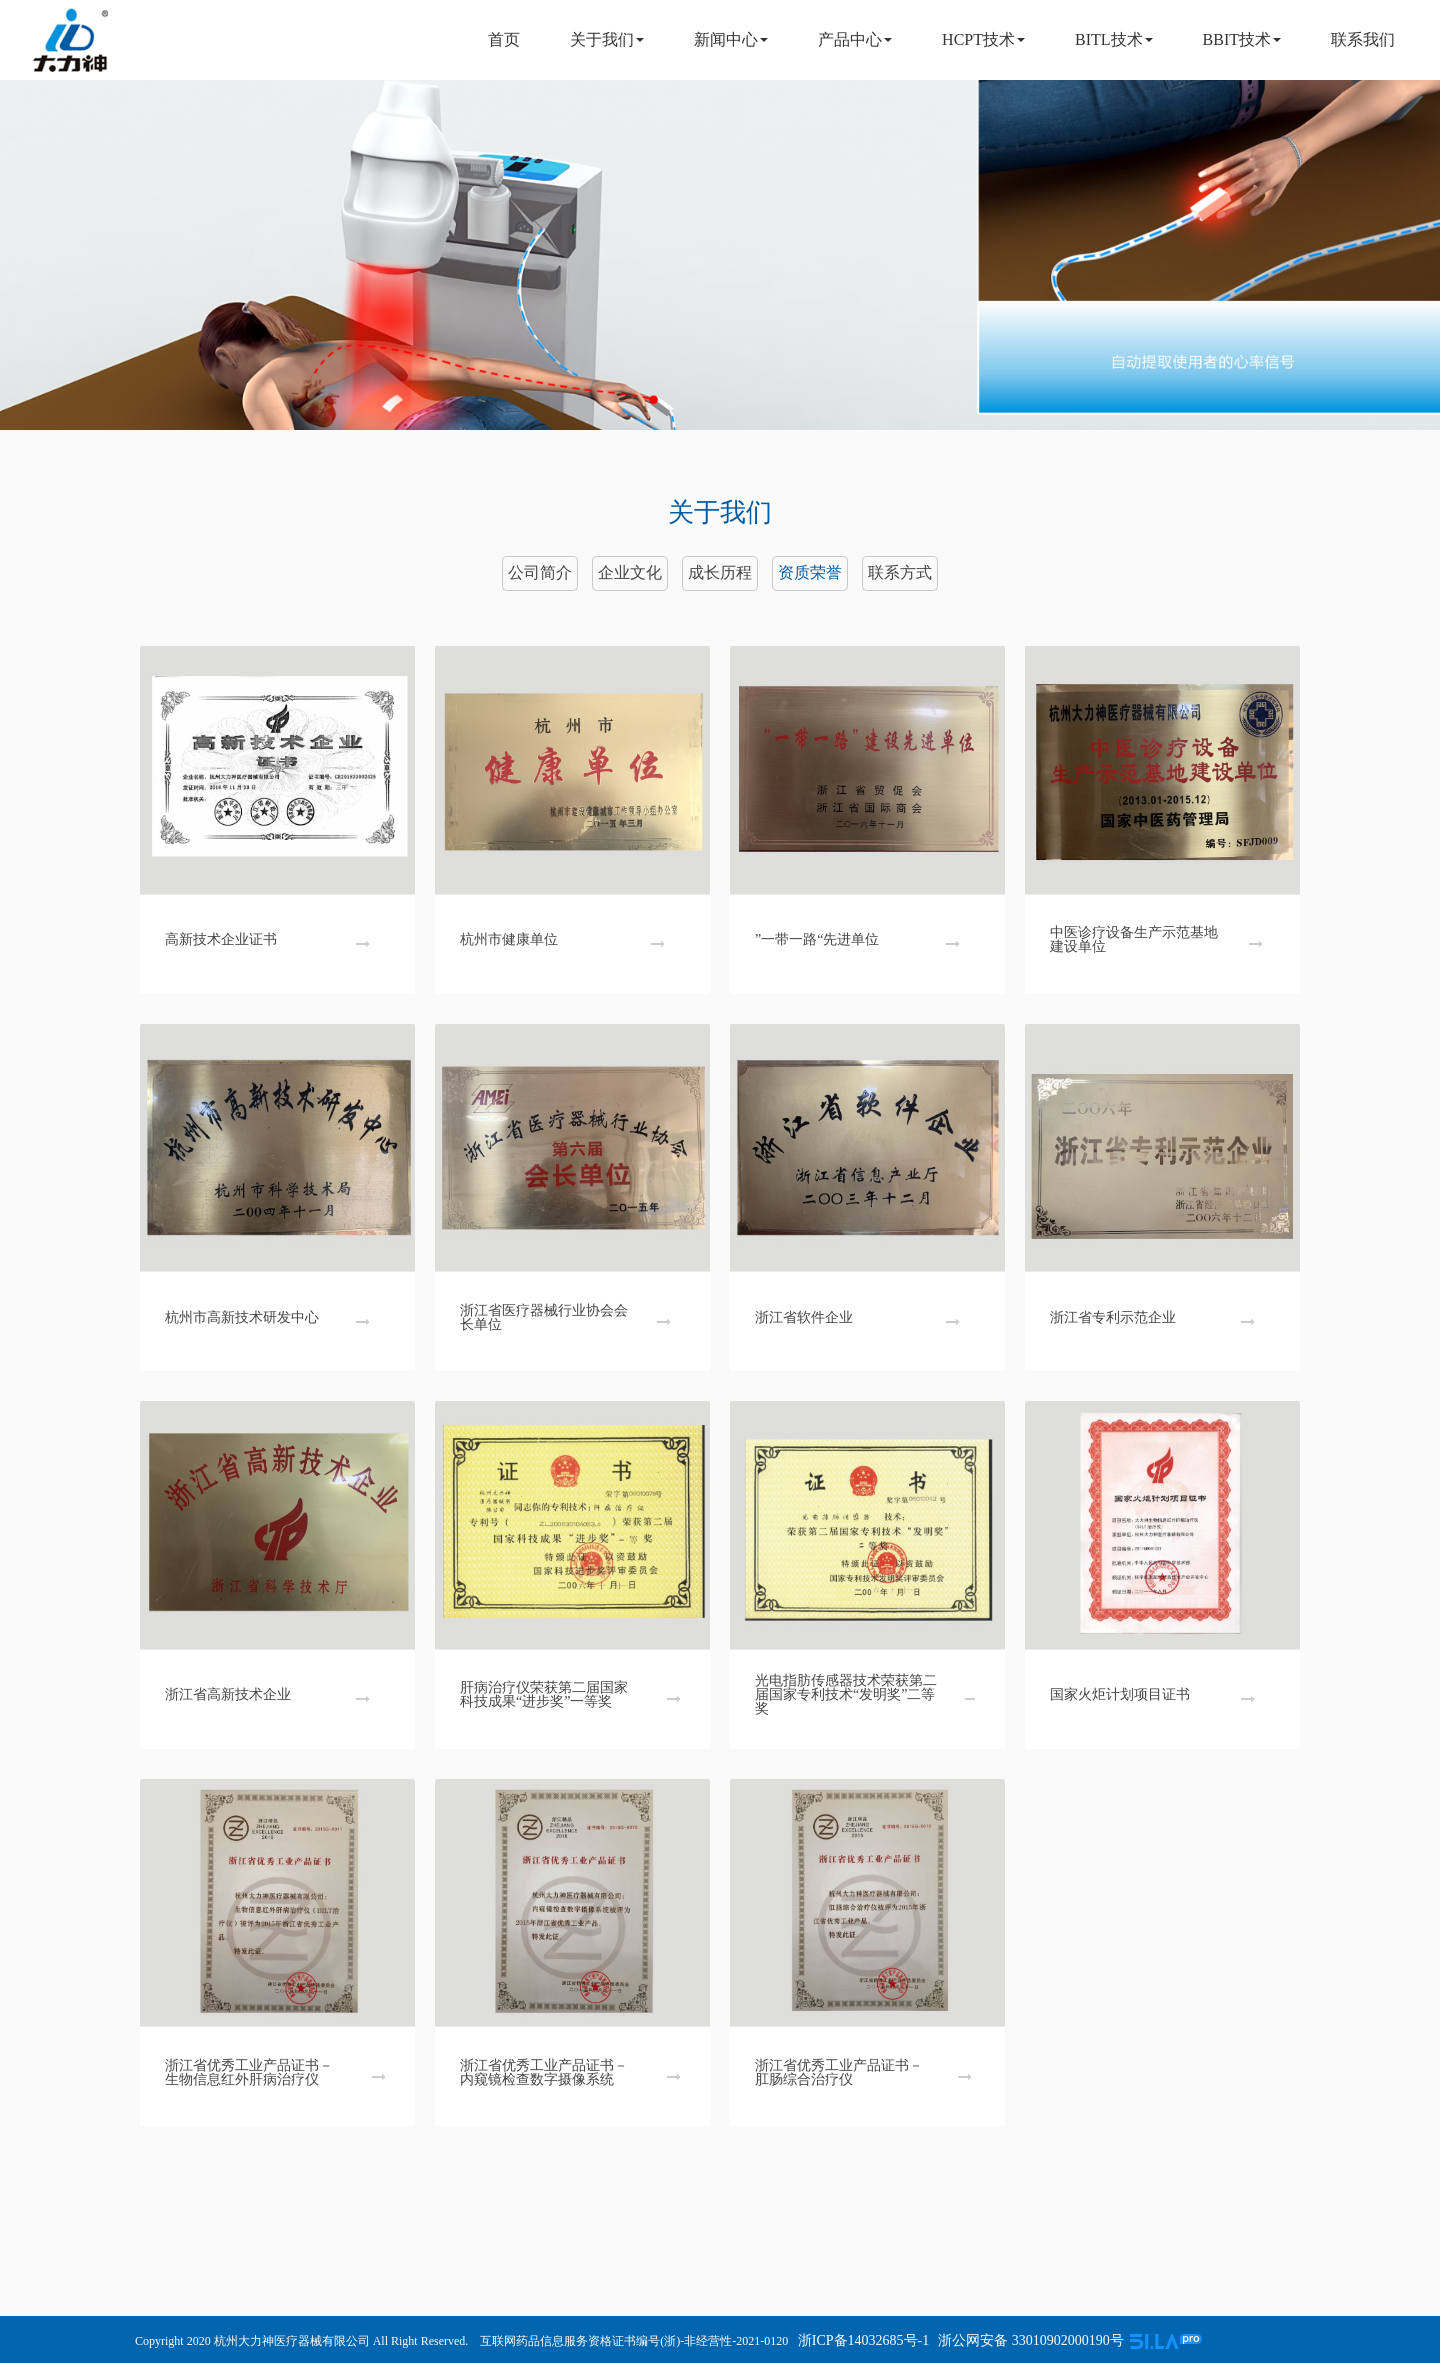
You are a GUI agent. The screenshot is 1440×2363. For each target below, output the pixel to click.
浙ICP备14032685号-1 (861, 2340)
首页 (504, 39)
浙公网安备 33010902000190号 (1031, 2340)
